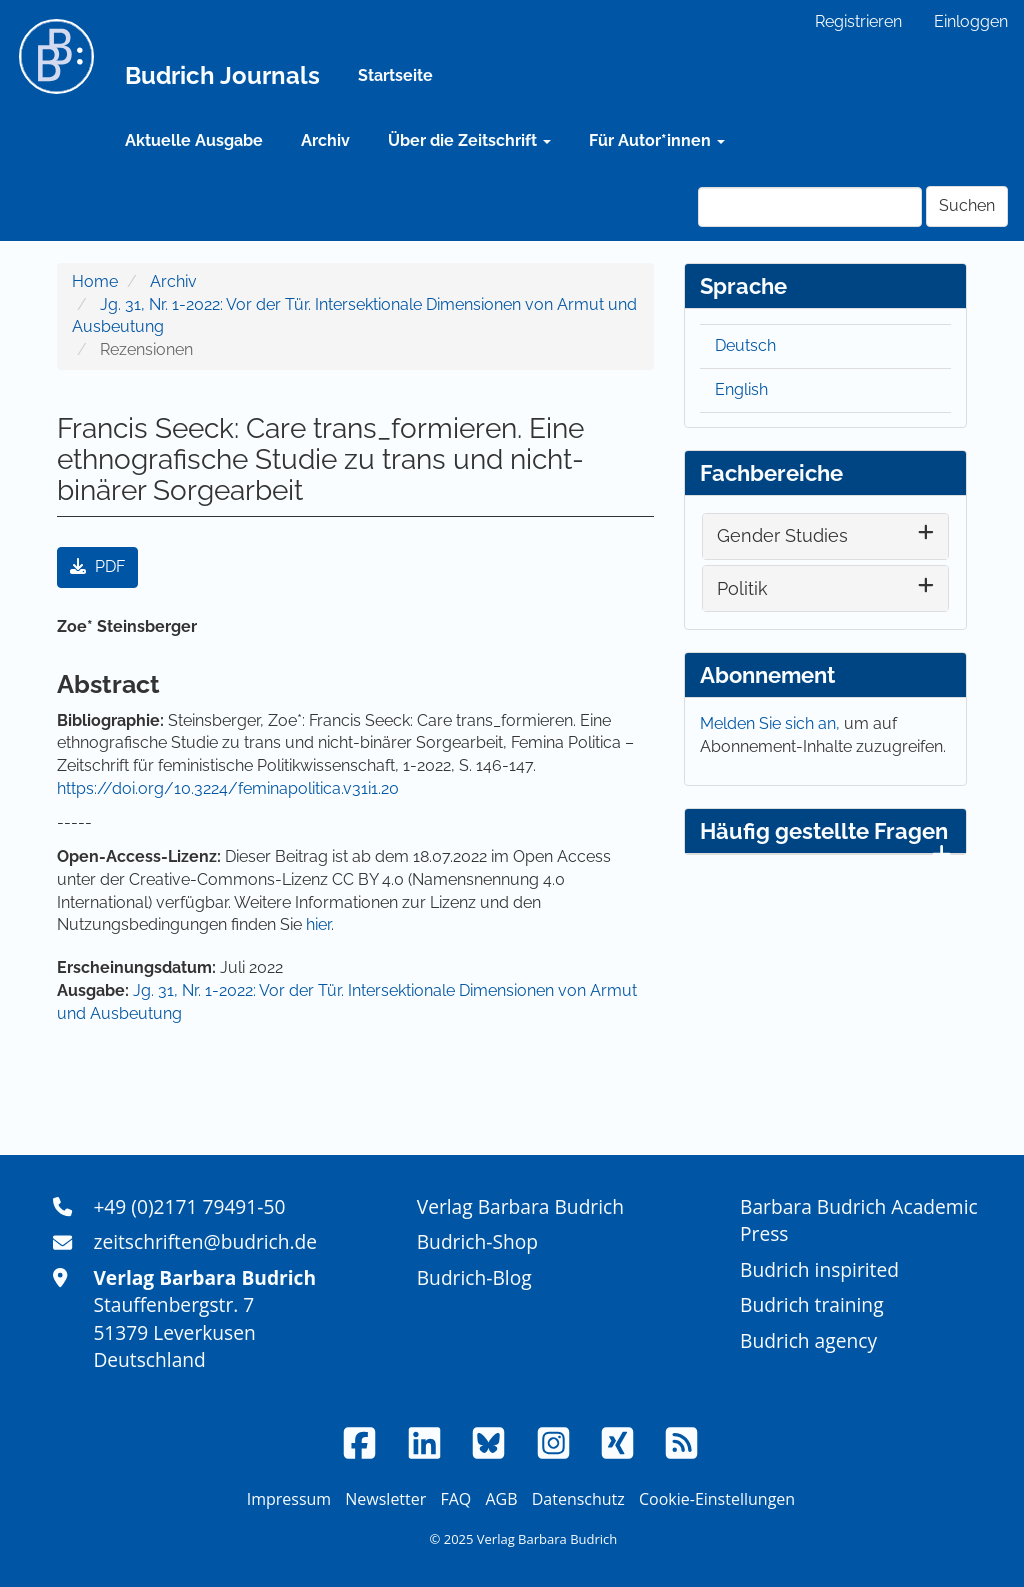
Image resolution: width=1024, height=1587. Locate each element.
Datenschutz (578, 1499)
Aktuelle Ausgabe (194, 140)
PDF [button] (97, 566)
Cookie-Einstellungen (717, 1499)
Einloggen (971, 21)
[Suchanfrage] (810, 207)
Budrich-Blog (474, 1277)
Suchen (967, 205)
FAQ (455, 1499)
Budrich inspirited (819, 1269)
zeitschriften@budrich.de (205, 1241)
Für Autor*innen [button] (657, 140)
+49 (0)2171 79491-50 (189, 1206)
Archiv (325, 140)
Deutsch (745, 345)
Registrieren (858, 21)
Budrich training (812, 1304)
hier (318, 924)
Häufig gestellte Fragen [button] (825, 836)
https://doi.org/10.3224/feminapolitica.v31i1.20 (228, 788)
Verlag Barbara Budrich (520, 1206)
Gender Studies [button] (782, 535)
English (741, 389)
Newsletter (385, 1499)
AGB (501, 1499)
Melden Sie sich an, (772, 723)
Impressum (289, 1499)
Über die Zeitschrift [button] (469, 140)
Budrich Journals (222, 75)
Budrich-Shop (477, 1241)
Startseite (395, 75)
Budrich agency (808, 1340)
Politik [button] (742, 588)
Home (95, 281)
